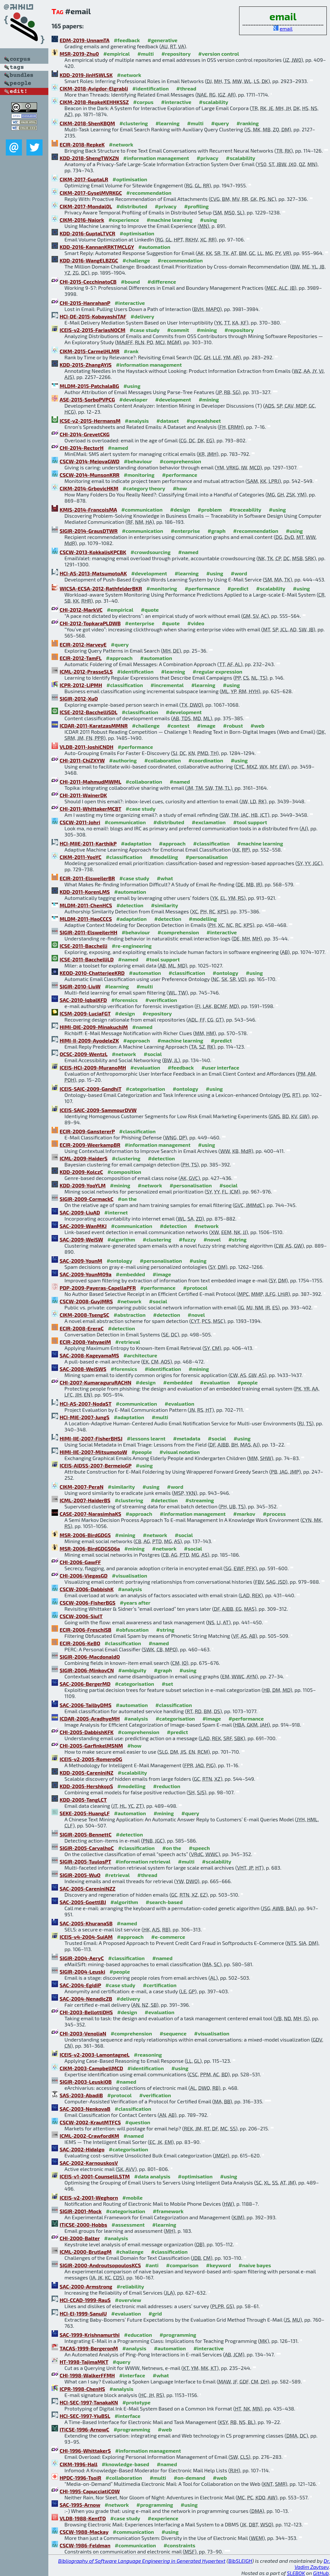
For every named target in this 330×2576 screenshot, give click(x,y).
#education (138, 2335)
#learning (167, 123)
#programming (178, 2335)
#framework (168, 2211)
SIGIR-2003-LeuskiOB (86, 2082)
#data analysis (152, 2176)
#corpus (143, 102)
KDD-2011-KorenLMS (85, 892)
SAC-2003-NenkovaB (85, 2109)
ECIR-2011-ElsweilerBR (87, 878)
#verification (161, 1000)
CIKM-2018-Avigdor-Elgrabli (94, 88)
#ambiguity (132, 1670)
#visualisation (129, 1575)
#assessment (128, 2225)
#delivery (142, 316)
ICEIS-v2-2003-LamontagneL (95, 2055)
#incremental (167, 685)
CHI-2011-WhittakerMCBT (90, 809)
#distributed (131, 206)
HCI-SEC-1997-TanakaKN (89, 2402)
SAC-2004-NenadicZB (86, 1999)
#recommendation (148, 193)
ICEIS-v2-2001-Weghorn (89, 2197)
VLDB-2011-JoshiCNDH (86, 747)
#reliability (130, 2286)
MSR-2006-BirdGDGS (85, 1535)
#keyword (218, 2265)
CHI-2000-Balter (80, 2238)
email (286, 28)
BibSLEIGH (240, 2561)
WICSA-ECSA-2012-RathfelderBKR (101, 588)
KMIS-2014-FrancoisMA (88, 509)
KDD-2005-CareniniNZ (86, 1772)
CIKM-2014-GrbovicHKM (89, 488)
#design (180, 509)
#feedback (127, 40)
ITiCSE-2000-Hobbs (83, 2225)
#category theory (144, 488)
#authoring (123, 760)
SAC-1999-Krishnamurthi (90, 2335)
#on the (127, 1199)
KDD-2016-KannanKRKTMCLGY (97, 247)
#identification (150, 88)
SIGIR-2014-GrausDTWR (89, 531)
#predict (238, 588)
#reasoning (148, 2055)
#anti (152, 2265)
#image (206, 725)
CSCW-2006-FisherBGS (87, 1602)
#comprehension (180, 461)
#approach (119, 658)
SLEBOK (296, 2573)
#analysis (137, 421)
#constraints (179, 2545)
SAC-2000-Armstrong (86, 2286)
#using (208, 220)
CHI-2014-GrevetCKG (85, 434)
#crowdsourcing (150, 552)
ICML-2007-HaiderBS (85, 1500)
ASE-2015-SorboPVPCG (87, 399)
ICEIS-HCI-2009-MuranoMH (93, 1067)
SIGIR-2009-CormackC (86, 1199)
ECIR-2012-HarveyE (83, 644)
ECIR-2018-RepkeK (82, 144)
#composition (124, 1172)
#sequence (173, 2033)
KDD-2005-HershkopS (86, 1786)
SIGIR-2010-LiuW (80, 986)
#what (165, 878)
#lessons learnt (146, 1438)
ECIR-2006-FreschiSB (85, 1630)
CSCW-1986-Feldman (85, 2545)
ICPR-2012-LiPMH (81, 685)
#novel (212, 1239)
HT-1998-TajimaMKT (84, 2362)
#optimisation (129, 179)
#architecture (140, 1355)
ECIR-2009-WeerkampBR (90, 1145)
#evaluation (145, 1067)
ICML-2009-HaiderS (83, 1158)
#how (180, 488)
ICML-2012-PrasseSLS (86, 671)
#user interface (220, 1067)
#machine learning (169, 220)
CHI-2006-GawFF (80, 1562)
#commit (178, 330)
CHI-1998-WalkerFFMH (87, 2375)
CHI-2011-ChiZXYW (82, 760)
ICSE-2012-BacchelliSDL (88, 712)
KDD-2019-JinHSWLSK (86, 75)
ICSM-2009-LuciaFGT (85, 1013)
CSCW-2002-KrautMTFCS (90, 2122)
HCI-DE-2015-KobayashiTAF (93, 316)
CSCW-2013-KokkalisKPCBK (93, 552)
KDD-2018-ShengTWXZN (89, 158)
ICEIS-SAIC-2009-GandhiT (90, 1089)
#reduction (166, 1786)
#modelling (164, 857)
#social (153, 1054)
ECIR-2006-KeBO (80, 1643)
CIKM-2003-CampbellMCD (91, 2068)
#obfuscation (132, 1630)
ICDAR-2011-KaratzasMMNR (94, 725)
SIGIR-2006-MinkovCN (87, 1670)
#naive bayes (254, 2265)
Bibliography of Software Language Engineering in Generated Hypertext (142, 2561)
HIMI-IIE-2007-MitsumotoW (93, 1452)
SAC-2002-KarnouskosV (89, 2163)
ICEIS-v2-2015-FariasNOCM (92, 330)
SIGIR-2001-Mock (81, 2211)
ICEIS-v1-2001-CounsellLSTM (95, 2176)
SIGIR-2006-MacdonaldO (90, 1657)
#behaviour (138, 461)
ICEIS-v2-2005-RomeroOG (91, 1759)
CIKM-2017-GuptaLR (84, 179)
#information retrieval (142, 1861)
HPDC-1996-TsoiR (80, 2478)
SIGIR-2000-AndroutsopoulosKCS (100, 2265)
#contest (178, 725)
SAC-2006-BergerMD (85, 1684)
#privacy (207, 158)
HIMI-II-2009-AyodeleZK (89, 1040)
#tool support (250, 822)
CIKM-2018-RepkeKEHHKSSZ (94, 102)
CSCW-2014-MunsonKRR (90, 475)
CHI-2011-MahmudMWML (90, 781)
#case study (145, 330)
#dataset (167, 421)
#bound (130, 281)
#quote (150, 610)
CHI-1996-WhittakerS (85, 2451)
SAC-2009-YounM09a (86, 1274)
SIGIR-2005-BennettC (86, 1834)
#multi (145, 54)
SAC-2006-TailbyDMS (86, 1705)
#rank (131, 351)
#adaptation (136, 843)
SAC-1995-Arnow (80, 2505)
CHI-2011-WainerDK (83, 795)
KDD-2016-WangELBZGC (89, 260)
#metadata (186, 1438)
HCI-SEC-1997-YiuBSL (85, 2416)
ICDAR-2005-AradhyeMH (90, 1718)
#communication (141, 509)
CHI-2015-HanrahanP (85, 303)
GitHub (321, 2573)
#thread (186, 88)
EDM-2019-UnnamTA (84, 40)
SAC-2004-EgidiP (80, 1985)
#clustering (133, 123)
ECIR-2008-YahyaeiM (85, 1342)
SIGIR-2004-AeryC (82, 1958)
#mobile (132, 2197)
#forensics (124, 1000)
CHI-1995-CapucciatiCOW (90, 2491)
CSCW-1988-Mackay (84, 2532)
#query (220, 123)
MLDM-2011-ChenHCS (86, 905)
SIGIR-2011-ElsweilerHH (88, 932)
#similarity (164, 905)
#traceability (245, 509)
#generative (162, 40)
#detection (129, 905)
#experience (124, 220)
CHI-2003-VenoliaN (83, 2033)
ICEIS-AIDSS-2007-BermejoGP (95, 1465)
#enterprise (185, 531)
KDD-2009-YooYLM (83, 1185)
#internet (116, 1212)
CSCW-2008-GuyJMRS (86, 1301)
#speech (199, 1848)
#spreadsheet (204, 421)
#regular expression (217, 671)
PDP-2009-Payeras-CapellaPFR (98, 1288)
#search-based (164, 1902)
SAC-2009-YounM (81, 1261)
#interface (132, 2375)
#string (237, 1239)
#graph (217, 531)
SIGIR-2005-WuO (80, 1875)
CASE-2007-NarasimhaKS (90, 1514)
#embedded (130, 1274)
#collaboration (162, 760)
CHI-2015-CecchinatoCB (88, 281)
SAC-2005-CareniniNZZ (87, 1888)
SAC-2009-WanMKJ (83, 1226)
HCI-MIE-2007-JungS (84, 1417)
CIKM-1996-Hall (78, 2464)
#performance (179, 475)
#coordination (206, 760)
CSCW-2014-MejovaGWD (90, 461)
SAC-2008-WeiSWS (83, 1369)
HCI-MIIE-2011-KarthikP (88, 843)
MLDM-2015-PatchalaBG (89, 386)
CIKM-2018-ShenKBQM (87, 123)
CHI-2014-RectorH (81, 448)
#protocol (195, 1288)
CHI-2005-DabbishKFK (86, 1732)
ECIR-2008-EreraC (82, 1328)
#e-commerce (168, 1937)
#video (195, 623)
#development (173, 399)
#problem (210, 509)
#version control (218, 54)
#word (239, 573)
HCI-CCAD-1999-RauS (85, 2300)
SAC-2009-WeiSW (81, 1239)
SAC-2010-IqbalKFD (83, 1000)
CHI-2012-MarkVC (81, 610)
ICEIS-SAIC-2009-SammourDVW (98, 1110)
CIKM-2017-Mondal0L (86, 206)
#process (274, 1514)
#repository (176, 54)
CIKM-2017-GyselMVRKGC (91, 193)
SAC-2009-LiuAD (80, 1212)
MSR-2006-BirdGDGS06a (90, 1548)
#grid (155, 2313)
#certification (159, 1985)
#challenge (136, 260)
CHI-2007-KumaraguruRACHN (95, 1382)
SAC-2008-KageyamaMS (89, 1355)
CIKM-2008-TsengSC (84, 1315)
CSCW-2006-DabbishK (86, 1589)
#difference (162, 281)
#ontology (225, 973)
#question (137, 2122)
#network (129, 75)
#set (167, 1684)
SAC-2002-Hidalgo (82, 2149)
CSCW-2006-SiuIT (81, 1616)
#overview (128, 2300)
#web (257, 725)
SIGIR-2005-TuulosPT (85, 1861)
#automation (154, 247)
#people (247, 1382)
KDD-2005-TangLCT (83, 1800)
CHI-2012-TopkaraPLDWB (90, 623)
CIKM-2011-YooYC (81, 857)
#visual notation (180, 1452)
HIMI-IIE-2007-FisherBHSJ (91, 1438)
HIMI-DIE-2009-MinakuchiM (94, 1027)
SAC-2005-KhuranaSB (86, 1923)
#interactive (176, 102)
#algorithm (121, 1239)
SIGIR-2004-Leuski (82, 1971)
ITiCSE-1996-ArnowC (84, 2429)
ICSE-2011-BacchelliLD (87, 959)
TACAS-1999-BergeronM (89, 2348)
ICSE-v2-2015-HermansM (90, 421)
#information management (156, 158)
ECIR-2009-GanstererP (87, 1131)
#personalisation (207, 857)
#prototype (136, 2402)
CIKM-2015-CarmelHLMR (90, 351)
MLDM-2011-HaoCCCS (86, 919)
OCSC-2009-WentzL (83, 1054)
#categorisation (145, 1089)
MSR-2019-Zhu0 (79, 54)
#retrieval (127, 1342)
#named (118, 448)
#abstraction (129, 1315)
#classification (124, 685)
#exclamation (209, 822)
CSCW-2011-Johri (80, 822)
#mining (207, 330)
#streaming (199, 1500)
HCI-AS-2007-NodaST (86, 1404)
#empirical (116, 54)
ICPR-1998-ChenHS (82, 2389)
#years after (135, 1602)
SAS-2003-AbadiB (81, 2095)
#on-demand (189, 2478)
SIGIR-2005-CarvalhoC (87, 1848)
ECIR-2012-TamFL (81, 658)
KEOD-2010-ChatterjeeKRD (92, 973)
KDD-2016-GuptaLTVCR (87, 233)
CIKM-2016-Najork (82, 220)
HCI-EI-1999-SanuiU (83, 2313)
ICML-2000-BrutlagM (86, 2252)
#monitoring (139, 475)
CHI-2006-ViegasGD (84, 1575)
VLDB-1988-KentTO (83, 2518)
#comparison (182, 2265)
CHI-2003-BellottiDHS (86, 2012)
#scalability (213, 102)
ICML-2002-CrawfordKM (89, 2136)
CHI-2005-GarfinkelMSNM (91, 1745)
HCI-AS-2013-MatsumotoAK (93, 573)
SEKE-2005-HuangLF (85, 1813)
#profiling (196, 206)
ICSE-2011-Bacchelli (83, 946)
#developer (133, 399)
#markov (244, 1514)
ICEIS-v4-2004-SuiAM (86, 1937)
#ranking (248, 123)
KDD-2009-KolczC (81, 1172)
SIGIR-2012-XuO (79, 698)
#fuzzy (187, 1239)
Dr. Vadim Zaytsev (312, 2564)
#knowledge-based (125, 2464)
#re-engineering (132, 946)
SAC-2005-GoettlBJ (83, 1902)
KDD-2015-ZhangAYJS (86, 365)
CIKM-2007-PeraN (81, 1487)
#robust (233, 725)
